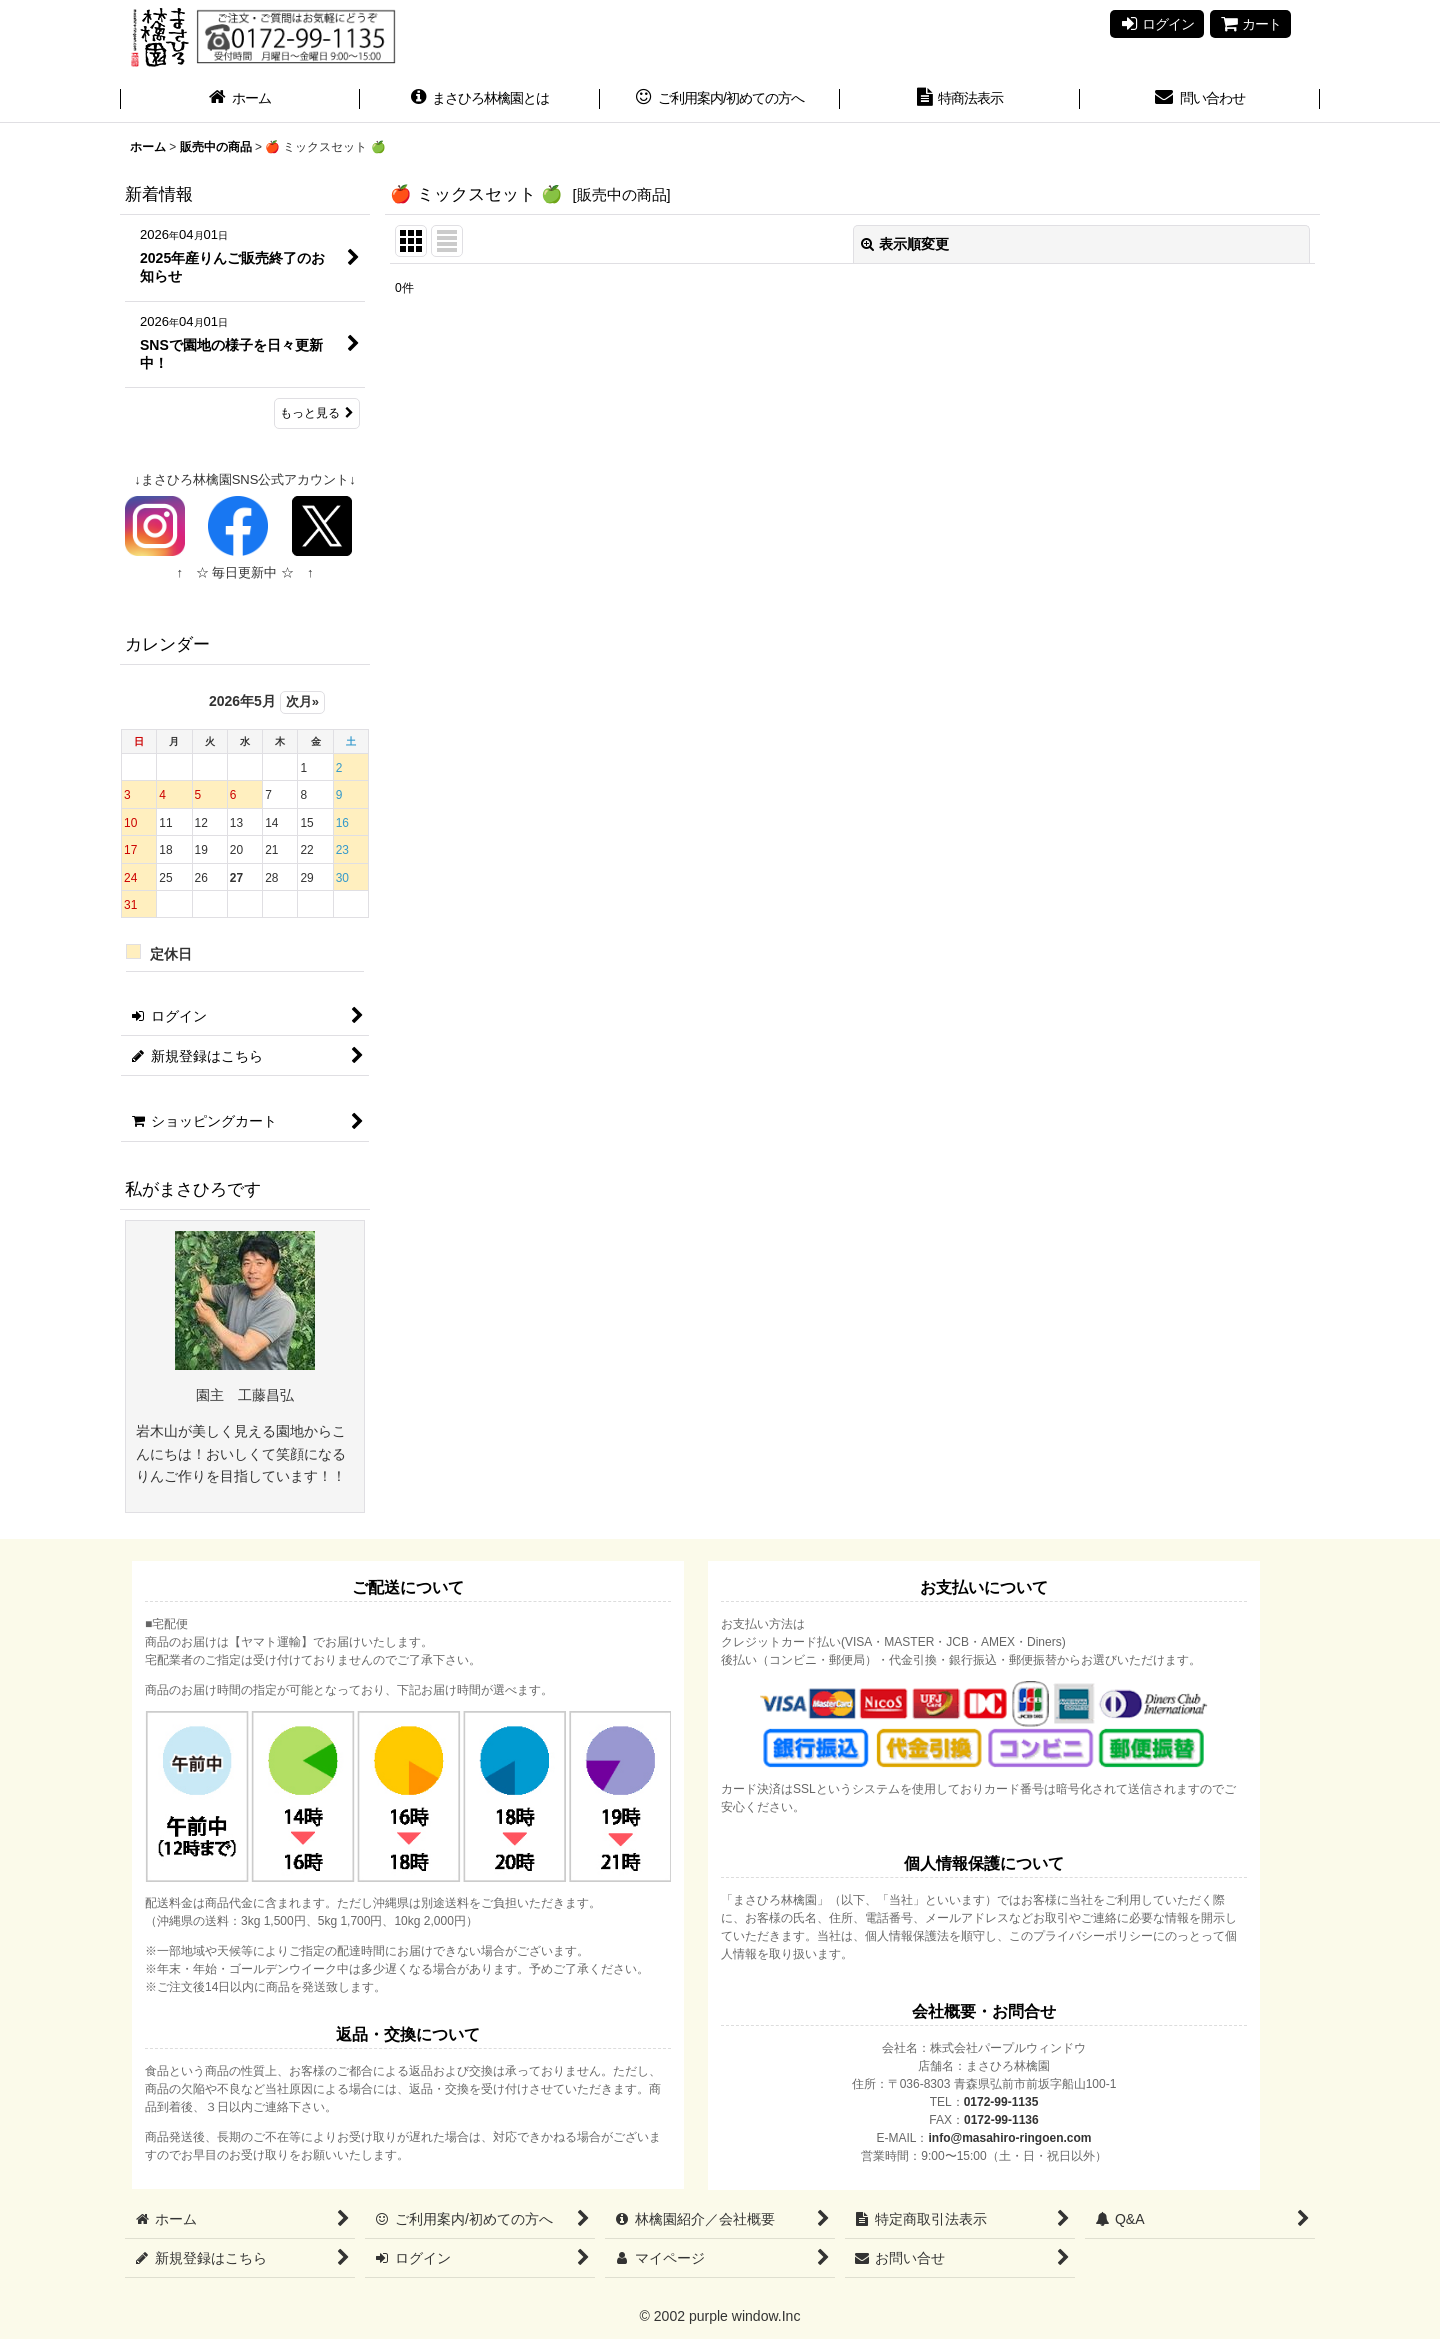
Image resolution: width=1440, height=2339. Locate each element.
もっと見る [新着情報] (317, 413)
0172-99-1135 (1001, 2102)
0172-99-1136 (1001, 2120)
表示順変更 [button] (905, 244)
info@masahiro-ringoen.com (1009, 2138)
